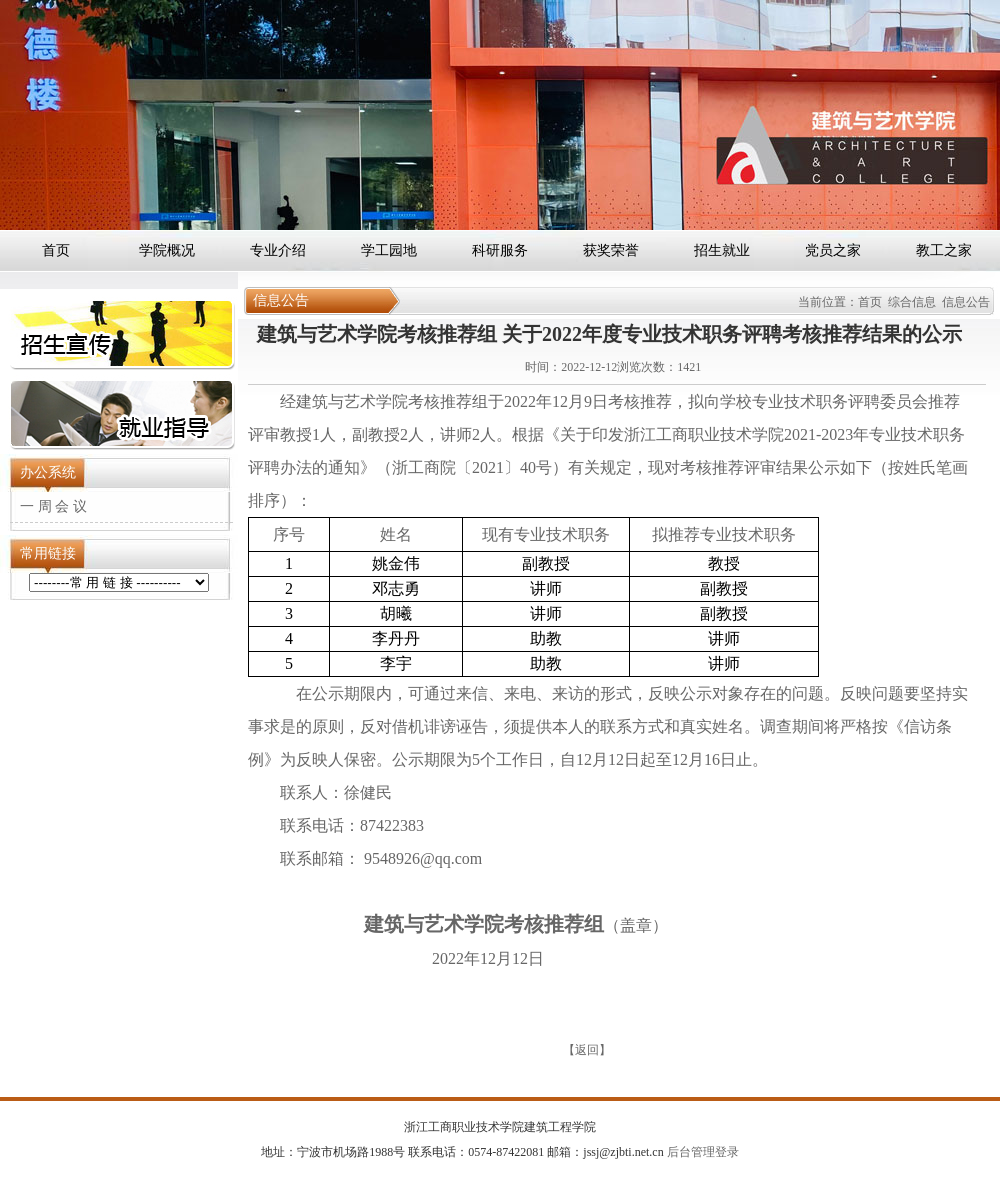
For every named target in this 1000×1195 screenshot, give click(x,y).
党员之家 (833, 250)
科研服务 (500, 250)
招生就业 (722, 250)
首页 (56, 250)
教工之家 (944, 250)
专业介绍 (278, 250)
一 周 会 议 (53, 506)
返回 (587, 1050)
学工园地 (389, 250)
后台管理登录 (701, 1152)
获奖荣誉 (611, 250)
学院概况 (167, 250)
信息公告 (966, 302)
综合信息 (912, 302)
